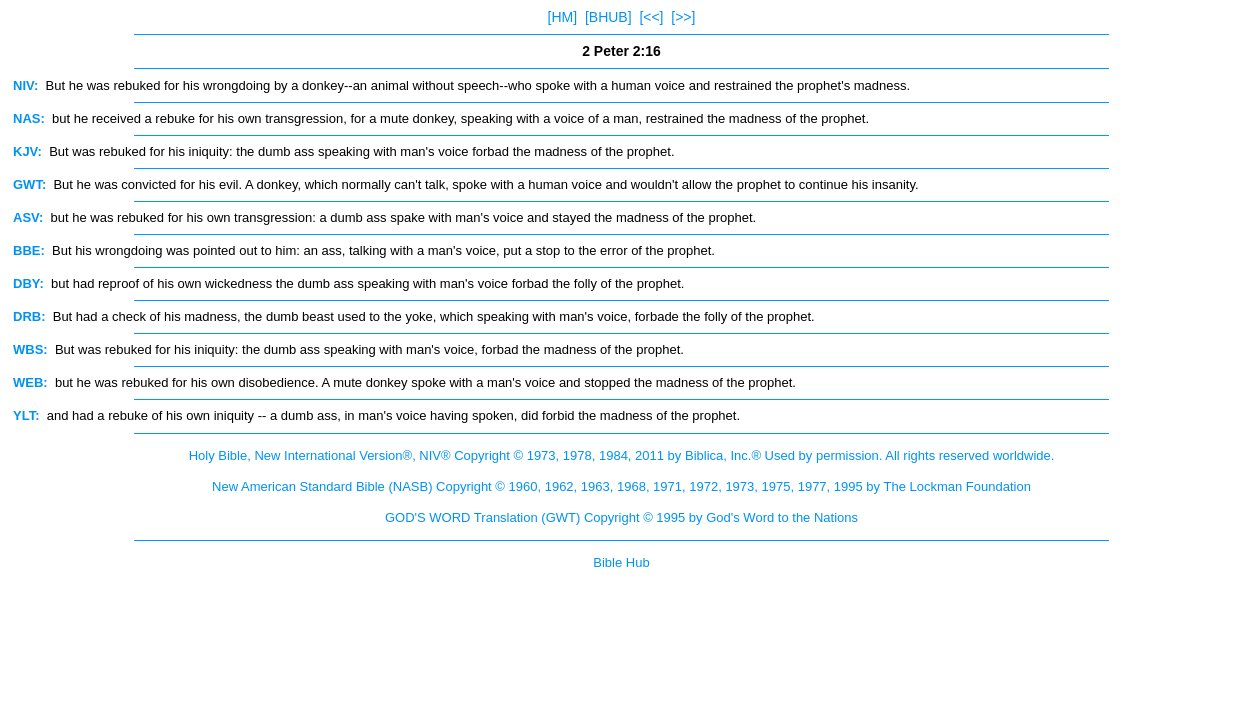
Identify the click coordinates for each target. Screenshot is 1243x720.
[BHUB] (608, 17)
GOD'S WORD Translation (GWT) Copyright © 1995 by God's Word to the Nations (621, 517)
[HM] (563, 17)
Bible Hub (621, 562)
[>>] (683, 17)
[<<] (651, 17)
